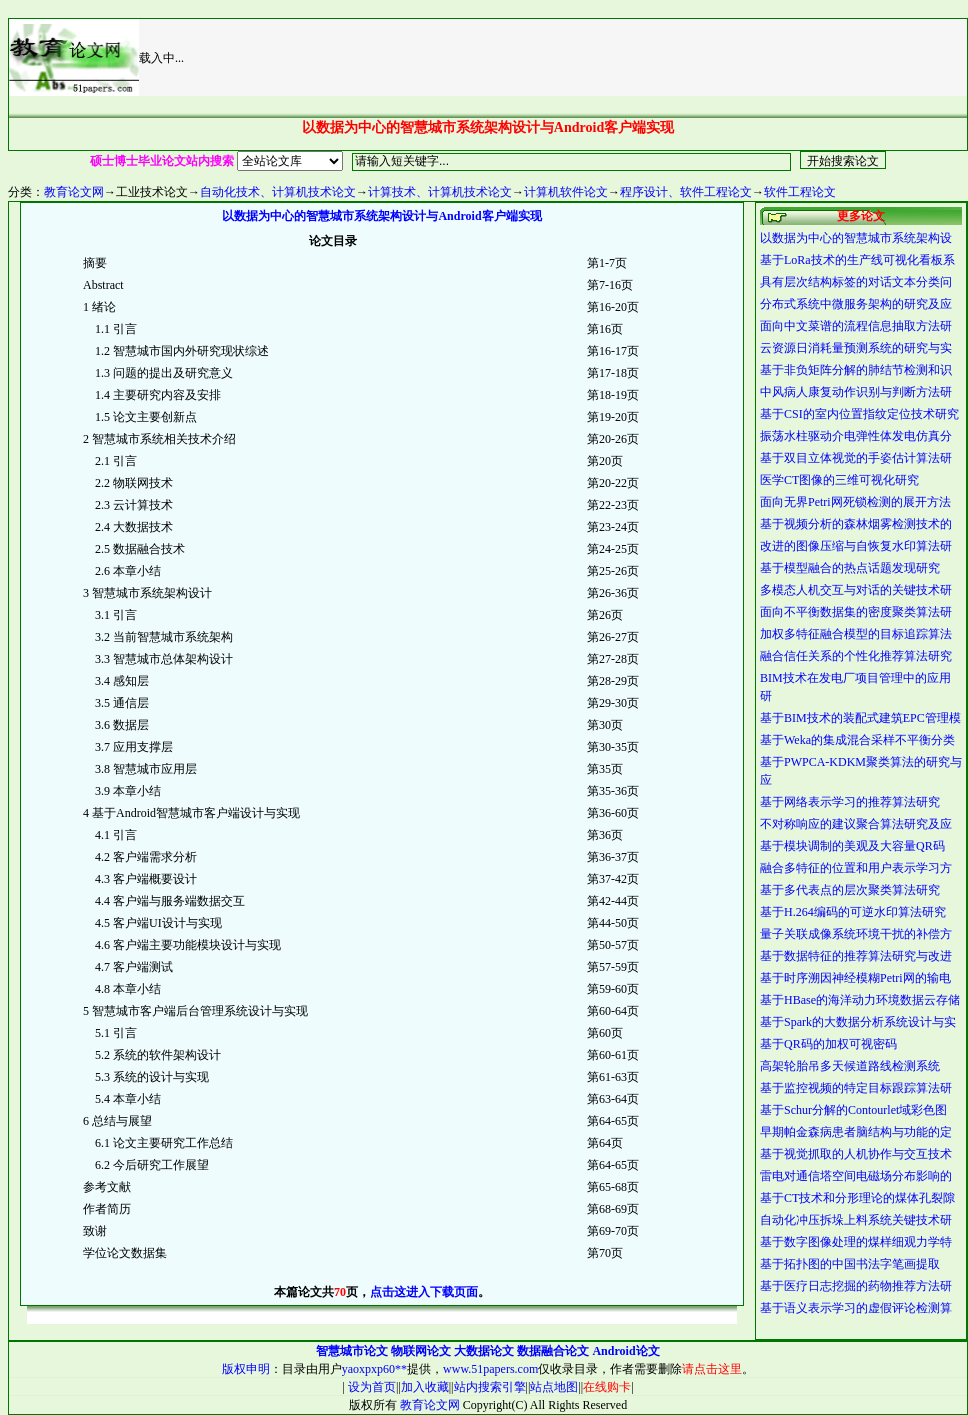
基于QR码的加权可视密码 (828, 1044)
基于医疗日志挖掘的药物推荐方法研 (856, 1286)
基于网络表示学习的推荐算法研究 (850, 802)
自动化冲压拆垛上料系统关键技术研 (856, 1220)
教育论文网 (74, 192)
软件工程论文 (800, 192)
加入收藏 (425, 1387)
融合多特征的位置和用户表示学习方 (856, 868)
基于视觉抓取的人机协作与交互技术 (856, 1154)
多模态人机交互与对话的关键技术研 (856, 590)
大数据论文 (484, 1351)
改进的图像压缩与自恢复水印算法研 (856, 546)
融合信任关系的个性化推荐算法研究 (856, 656)
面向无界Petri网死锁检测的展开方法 (855, 502)
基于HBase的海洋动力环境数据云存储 (860, 1000)
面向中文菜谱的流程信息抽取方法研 (856, 326)
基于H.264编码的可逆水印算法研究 (853, 912)
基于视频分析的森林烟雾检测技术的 (856, 524)
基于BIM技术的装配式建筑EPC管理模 (860, 718)
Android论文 (625, 1351)
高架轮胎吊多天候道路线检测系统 (850, 1066)
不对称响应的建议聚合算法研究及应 (856, 824)
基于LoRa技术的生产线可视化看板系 (857, 260)
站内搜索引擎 (490, 1387)
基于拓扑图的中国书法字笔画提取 (850, 1264)
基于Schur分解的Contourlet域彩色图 (853, 1110)
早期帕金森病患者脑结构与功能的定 (856, 1132)
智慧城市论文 (352, 1351)
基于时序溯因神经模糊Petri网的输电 (855, 978)
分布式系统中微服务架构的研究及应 (856, 304)
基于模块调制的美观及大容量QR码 (852, 846)
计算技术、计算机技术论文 (440, 192)
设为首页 (370, 1387)
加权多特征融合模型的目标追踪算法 (856, 634)
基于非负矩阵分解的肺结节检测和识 (856, 370)
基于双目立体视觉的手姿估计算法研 (856, 458)
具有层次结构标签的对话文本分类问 (856, 282)
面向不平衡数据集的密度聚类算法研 (856, 612)
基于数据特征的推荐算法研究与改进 (856, 956)
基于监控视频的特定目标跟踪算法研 (856, 1088)
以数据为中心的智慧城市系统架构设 (856, 238)
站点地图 (554, 1387)
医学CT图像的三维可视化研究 (839, 480)
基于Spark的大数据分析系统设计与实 (858, 1022)
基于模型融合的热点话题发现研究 (850, 568)
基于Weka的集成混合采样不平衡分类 (857, 740)
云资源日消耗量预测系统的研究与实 (856, 348)
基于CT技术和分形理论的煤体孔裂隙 (857, 1198)
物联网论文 (421, 1351)
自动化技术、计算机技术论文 (278, 192)
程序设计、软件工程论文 (686, 192)
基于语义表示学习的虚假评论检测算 (856, 1308)
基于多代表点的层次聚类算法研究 (850, 890)
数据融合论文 (553, 1351)
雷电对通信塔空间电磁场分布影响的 (856, 1176)
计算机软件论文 (566, 192)
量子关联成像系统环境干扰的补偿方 (856, 934)
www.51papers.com (490, 1369)
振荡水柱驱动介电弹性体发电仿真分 (856, 436)
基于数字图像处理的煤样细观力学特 (856, 1242)
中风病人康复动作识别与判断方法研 (856, 392)
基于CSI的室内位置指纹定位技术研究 (859, 414)
